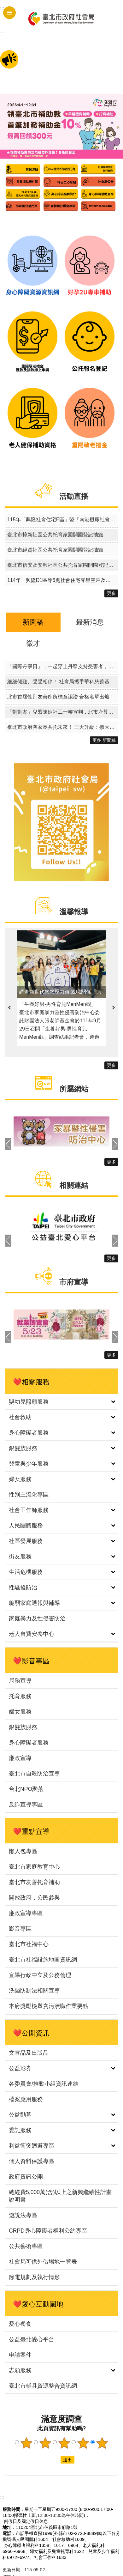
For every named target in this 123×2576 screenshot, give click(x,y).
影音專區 (20, 1929)
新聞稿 (33, 622)
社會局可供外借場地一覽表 (43, 2262)
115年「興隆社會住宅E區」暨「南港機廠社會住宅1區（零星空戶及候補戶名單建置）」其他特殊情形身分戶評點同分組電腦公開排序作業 (62, 519)
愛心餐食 (20, 2324)
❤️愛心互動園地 (38, 2304)
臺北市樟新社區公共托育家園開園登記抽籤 (55, 534)
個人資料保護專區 (31, 2161)
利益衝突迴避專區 (31, 2146)
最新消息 (90, 622)
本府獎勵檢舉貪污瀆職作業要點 (48, 2006)
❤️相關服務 (31, 1382)
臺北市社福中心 (29, 1944)
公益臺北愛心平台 (31, 2339)
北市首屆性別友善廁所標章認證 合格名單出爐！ (60, 696)
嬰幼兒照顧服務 (29, 1402)
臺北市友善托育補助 (34, 1882)
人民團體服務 (26, 1525)
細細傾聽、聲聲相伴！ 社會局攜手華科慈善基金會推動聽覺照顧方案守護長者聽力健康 (62, 681)
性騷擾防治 (23, 1587)
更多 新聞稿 (104, 740)
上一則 (9, 1007)
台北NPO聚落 (26, 1789)
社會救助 (20, 1417)
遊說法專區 (23, 2215)
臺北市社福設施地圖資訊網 (43, 1959)
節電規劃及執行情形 (34, 2277)
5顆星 (102, 2443)
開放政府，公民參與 (34, 1898)
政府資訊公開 (26, 2177)
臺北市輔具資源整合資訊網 (43, 2386)
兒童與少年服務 (29, 1463)
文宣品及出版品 (29, 2053)
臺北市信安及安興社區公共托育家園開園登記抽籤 (62, 565)
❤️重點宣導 (31, 1831)
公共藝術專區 (26, 2246)
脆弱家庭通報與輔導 (34, 1603)
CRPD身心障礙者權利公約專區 (48, 2231)
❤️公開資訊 (31, 2033)
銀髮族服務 (23, 1448)
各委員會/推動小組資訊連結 (44, 2084)
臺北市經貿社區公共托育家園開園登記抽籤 (55, 550)
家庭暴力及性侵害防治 (37, 1618)
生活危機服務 (26, 1572)
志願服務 (20, 2370)
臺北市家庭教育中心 (34, 1867)
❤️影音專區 (31, 1661)
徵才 (33, 643)
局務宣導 (20, 1681)
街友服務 (20, 1556)
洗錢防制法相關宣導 (34, 1990)
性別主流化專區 (29, 1494)
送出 (55, 2460)
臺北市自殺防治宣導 (34, 1773)
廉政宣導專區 (26, 1913)
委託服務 (20, 2130)
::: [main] (2, 33)
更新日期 (11, 2569)
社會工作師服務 (29, 1510)
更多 (111, 593)
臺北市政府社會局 (61, 18)
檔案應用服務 (26, 2099)
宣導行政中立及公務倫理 (40, 1975)
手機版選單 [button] (9, 12)
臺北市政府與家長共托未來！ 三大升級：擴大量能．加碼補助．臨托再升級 (62, 727)
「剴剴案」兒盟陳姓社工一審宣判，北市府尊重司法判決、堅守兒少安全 (62, 712)
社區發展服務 (26, 1541)
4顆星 (83, 2443)
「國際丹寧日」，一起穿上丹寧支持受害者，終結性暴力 (62, 666)
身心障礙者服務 (29, 1433)
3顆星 (64, 2443)
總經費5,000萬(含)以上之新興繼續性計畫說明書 (60, 2196)
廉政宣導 (20, 1758)
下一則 (113, 1007)
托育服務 (20, 1696)
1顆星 (26, 2443)
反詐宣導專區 (26, 1804)
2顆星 (45, 2443)
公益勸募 (20, 2115)
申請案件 (20, 2355)
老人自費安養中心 (31, 1634)
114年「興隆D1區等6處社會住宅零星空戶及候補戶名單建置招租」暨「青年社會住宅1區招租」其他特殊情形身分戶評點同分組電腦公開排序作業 (62, 580)
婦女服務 (20, 1479)
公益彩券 (20, 2068)
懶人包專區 (23, 1851)
